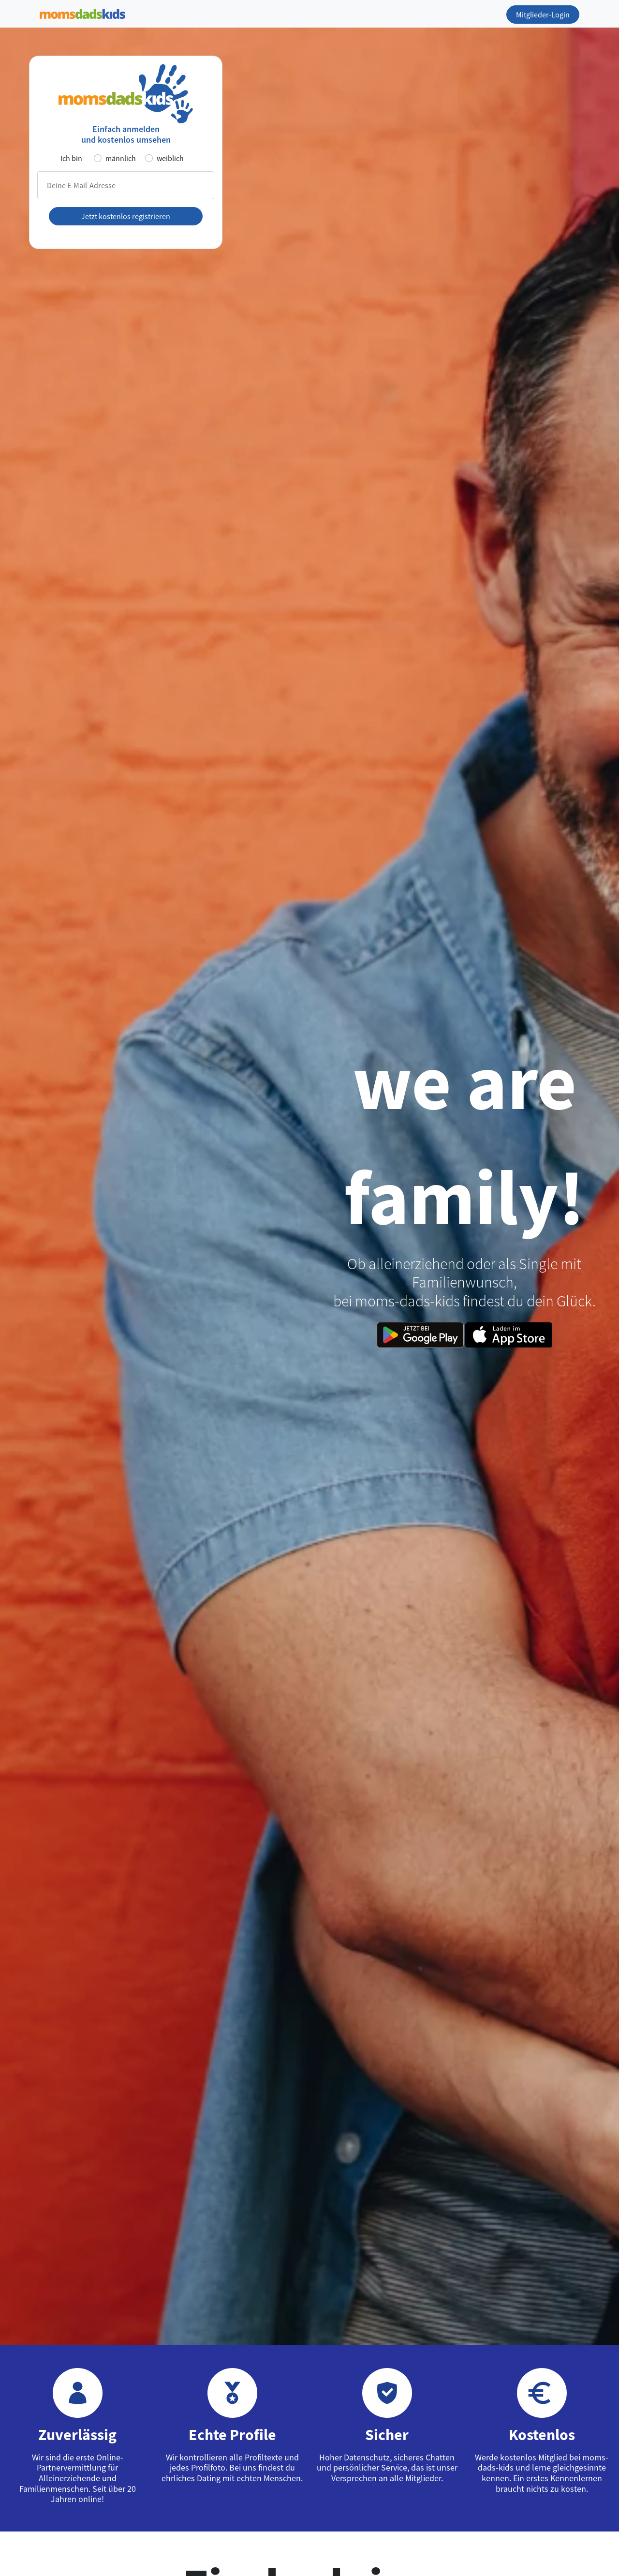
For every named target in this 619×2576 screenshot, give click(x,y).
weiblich (170, 158)
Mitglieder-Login (543, 14)
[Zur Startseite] (82, 12)
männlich (120, 158)
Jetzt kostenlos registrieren (125, 216)
